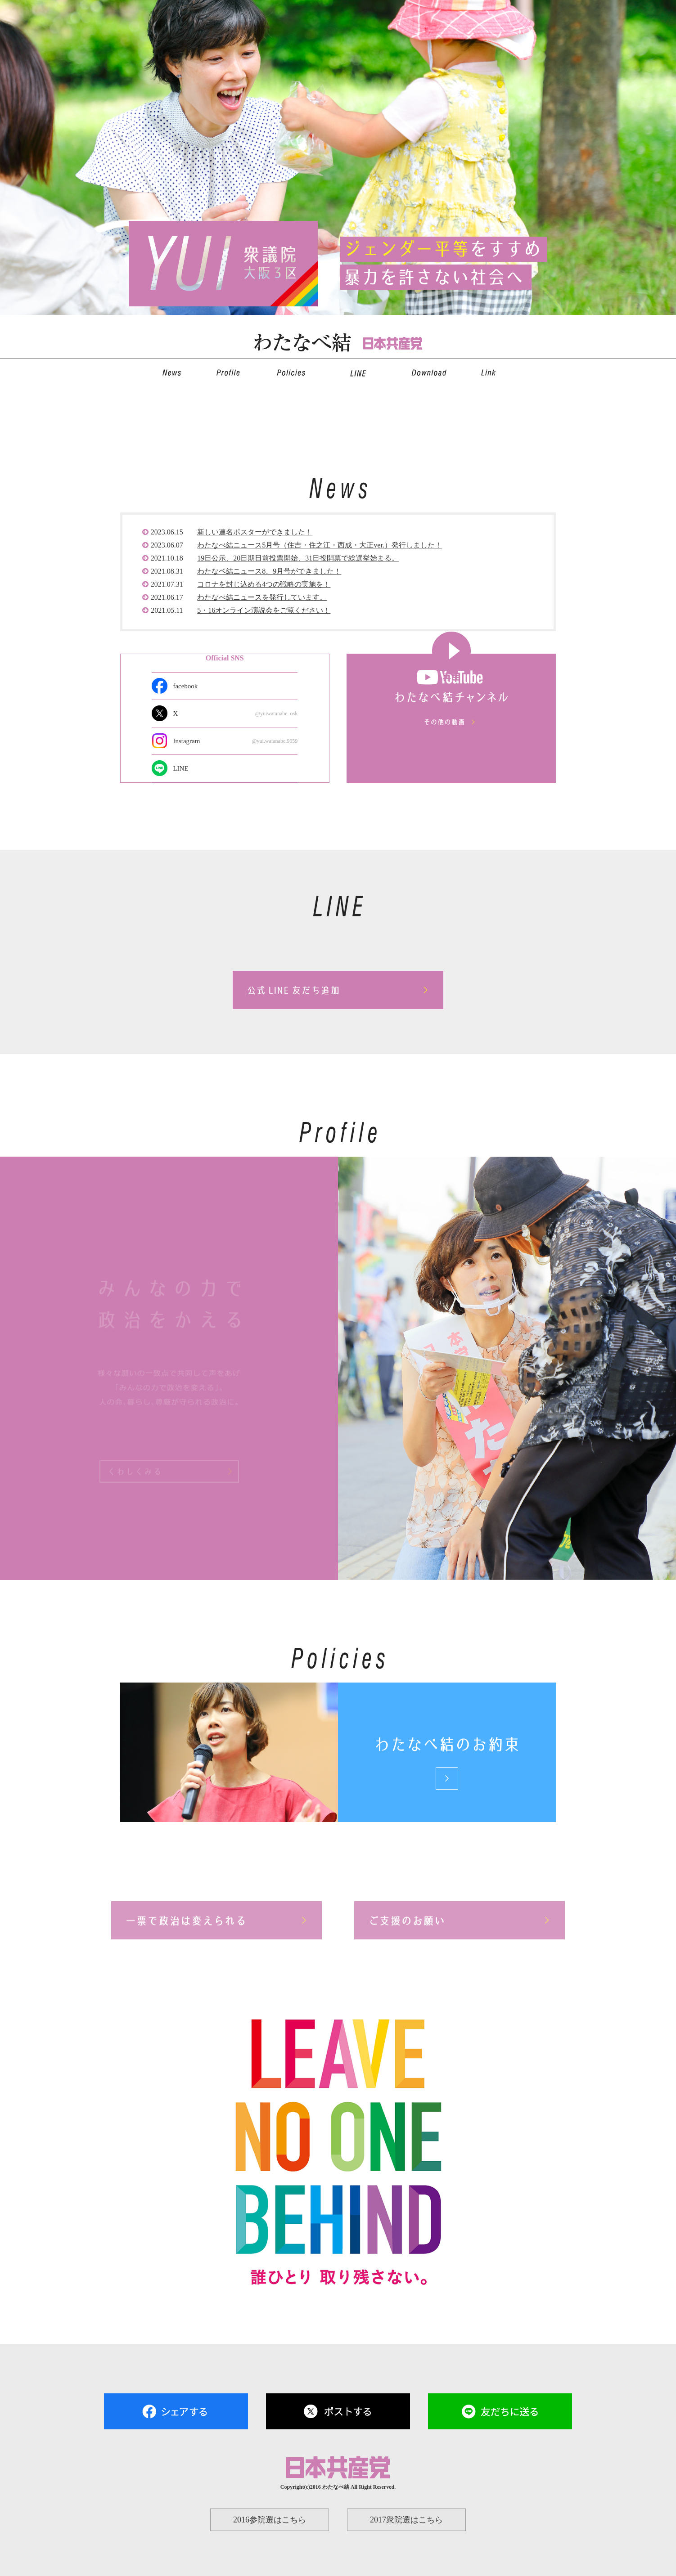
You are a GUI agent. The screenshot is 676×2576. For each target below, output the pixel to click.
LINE (180, 768)
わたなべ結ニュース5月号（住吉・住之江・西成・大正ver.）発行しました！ (319, 544)
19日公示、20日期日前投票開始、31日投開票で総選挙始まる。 (298, 557)
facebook (185, 685)
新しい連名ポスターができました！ (254, 531)
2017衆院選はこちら (406, 2520)
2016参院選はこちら (269, 2520)
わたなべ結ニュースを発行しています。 (262, 597)
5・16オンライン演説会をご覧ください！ (263, 610)
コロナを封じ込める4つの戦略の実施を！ (263, 584)
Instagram (235, 740)
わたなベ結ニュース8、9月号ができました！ (269, 570)
